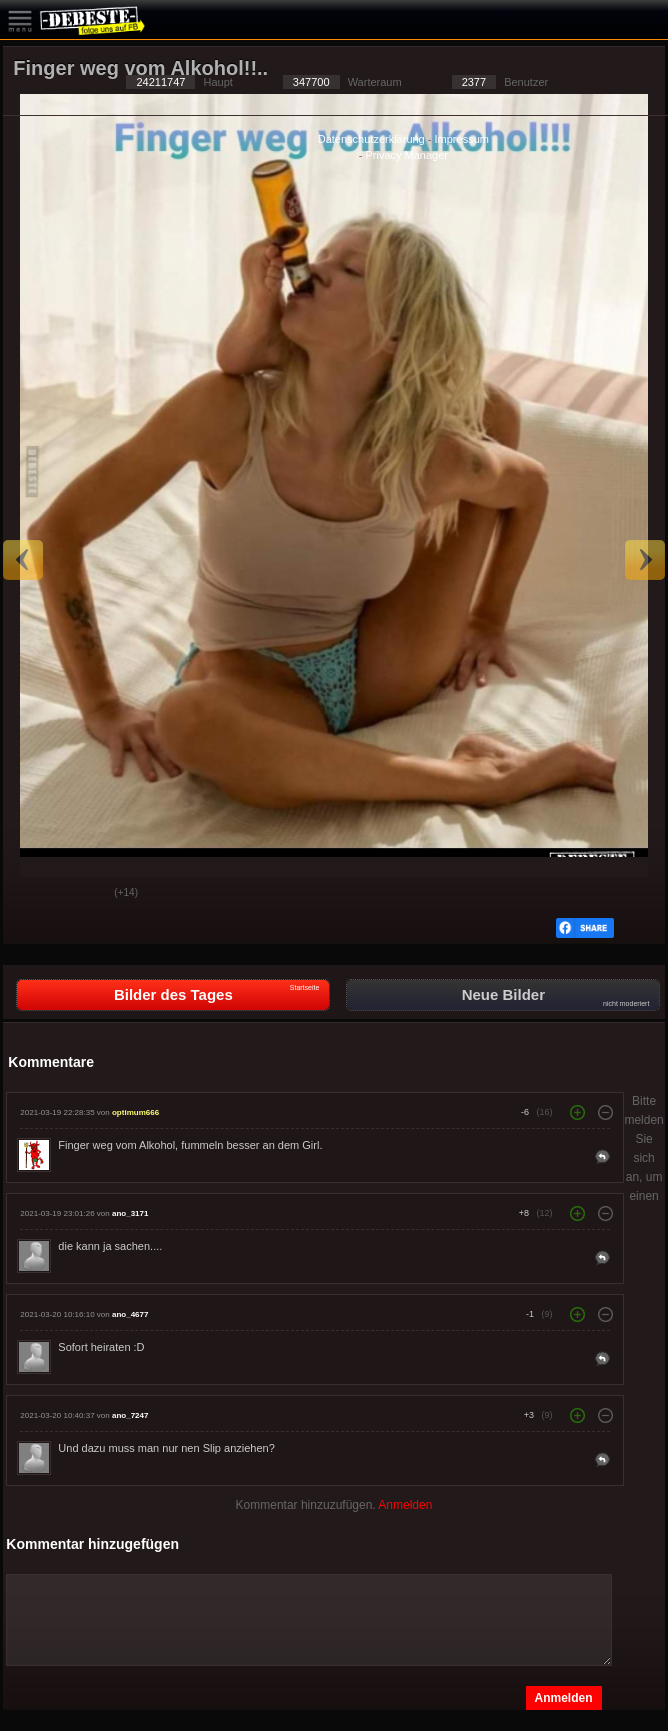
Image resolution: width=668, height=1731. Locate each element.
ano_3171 (130, 1213)
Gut (34, 894)
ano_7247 (130, 1415)
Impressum (462, 139)
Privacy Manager (406, 155)
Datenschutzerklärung (371, 139)
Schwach (84, 894)
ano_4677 (130, 1314)
